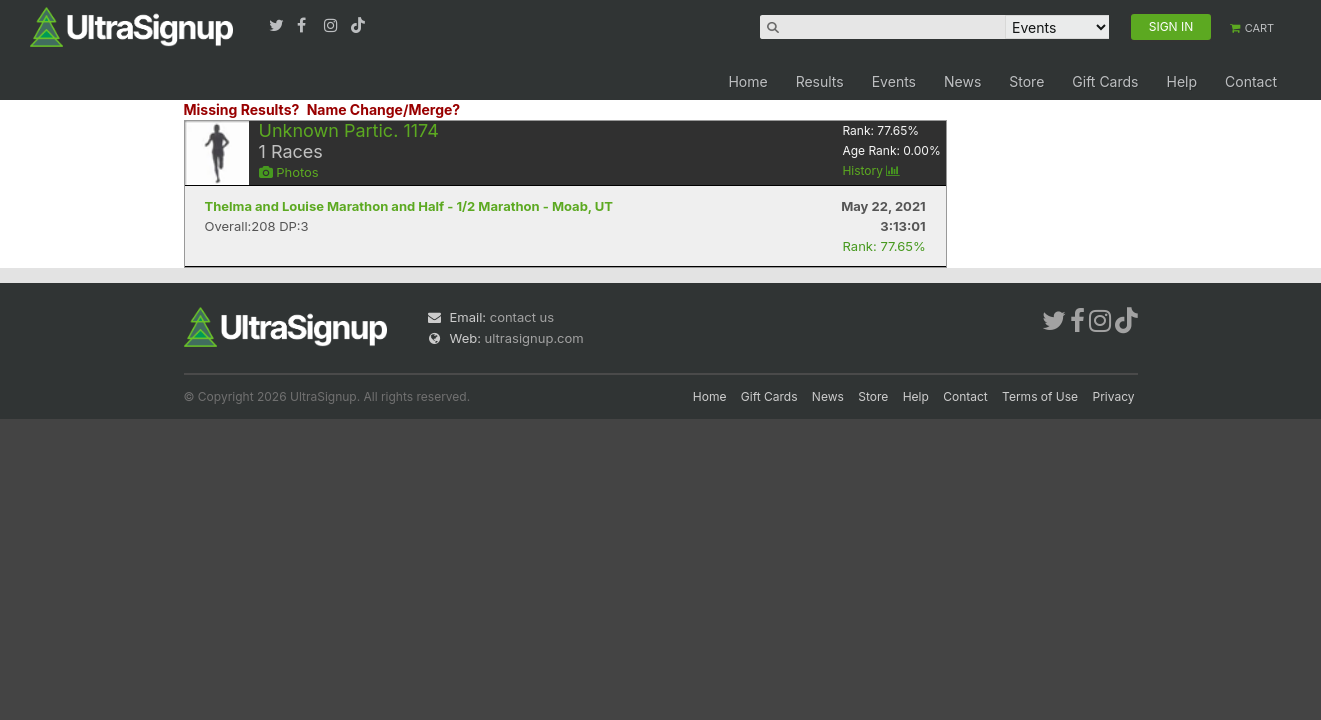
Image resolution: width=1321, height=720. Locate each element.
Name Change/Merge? (384, 109)
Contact (1251, 81)
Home (747, 81)
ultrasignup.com (534, 338)
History (871, 170)
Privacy (1114, 396)
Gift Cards (1105, 81)
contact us (522, 317)
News (962, 81)
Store (1026, 81)
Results (820, 81)
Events (894, 81)
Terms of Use (1040, 396)
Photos (289, 172)
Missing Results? (242, 109)
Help (1181, 81)
